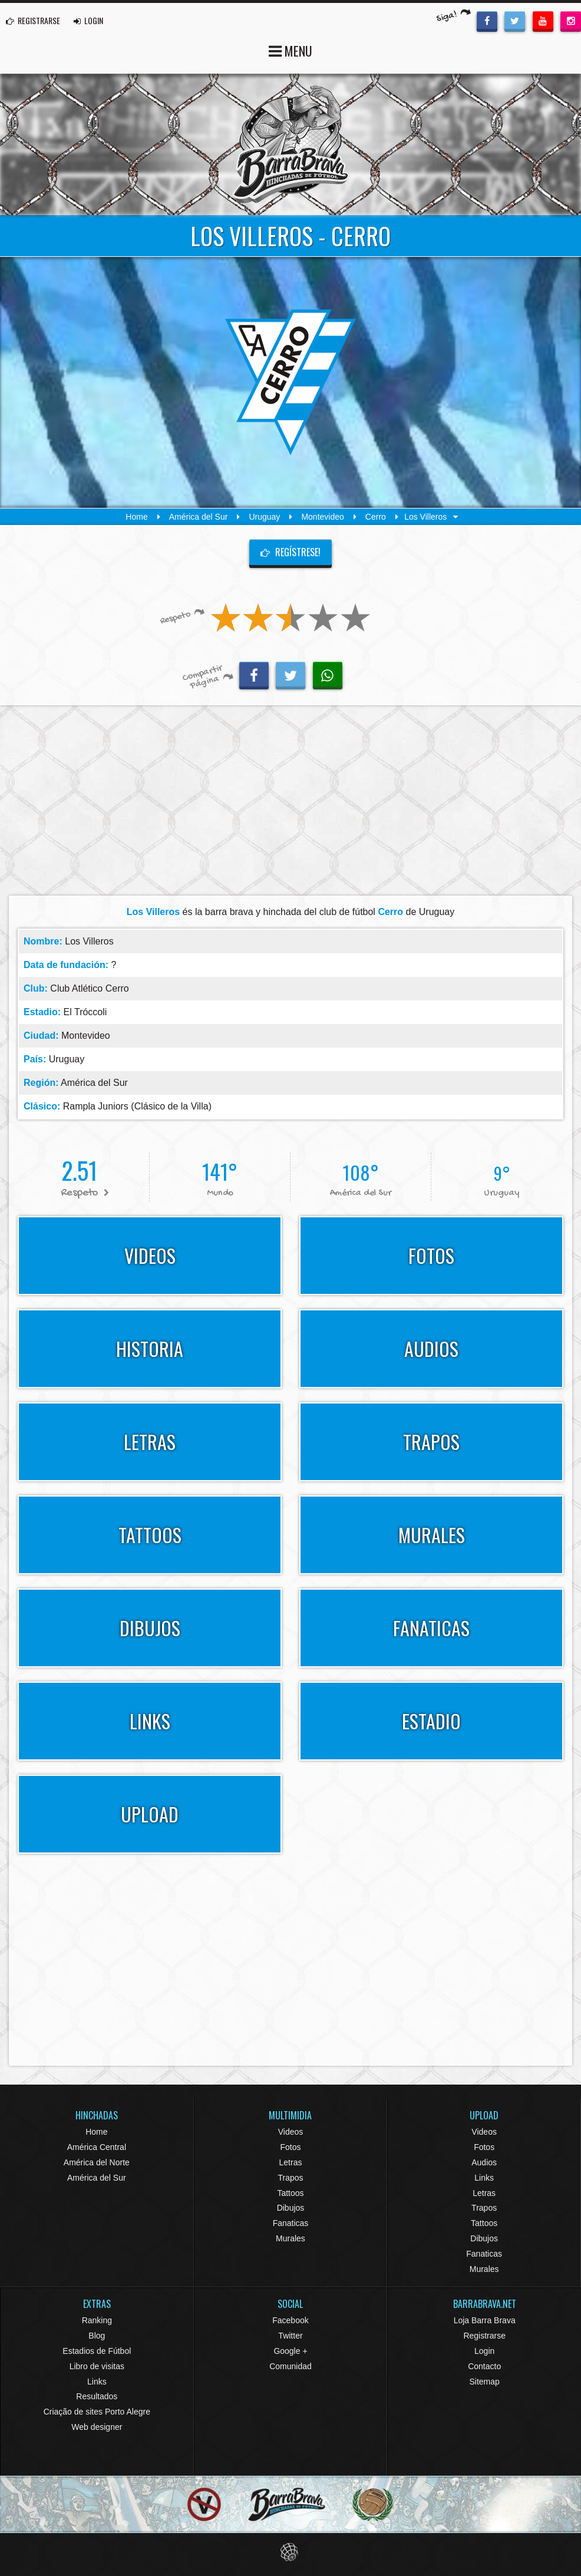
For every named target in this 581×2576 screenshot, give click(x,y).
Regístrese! (290, 552)
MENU (290, 49)
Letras (290, 2162)
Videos (290, 2131)
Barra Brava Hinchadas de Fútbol (290, 144)
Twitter (290, 2335)
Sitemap (484, 2381)
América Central (96, 2147)
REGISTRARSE (33, 20)
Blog (96, 2335)
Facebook (290, 2320)
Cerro (375, 516)
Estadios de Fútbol (96, 2351)
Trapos (290, 2177)
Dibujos (291, 2207)
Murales (290, 2238)
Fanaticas (291, 2223)
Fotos (290, 2147)
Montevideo (322, 516)
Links (484, 2177)
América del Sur (198, 516)
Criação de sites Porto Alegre (97, 2411)
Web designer (96, 2427)
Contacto (484, 2366)
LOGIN (88, 20)
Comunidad (290, 2366)
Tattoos (290, 2193)
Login (484, 2351)
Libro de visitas (97, 2366)
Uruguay (264, 516)
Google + (290, 2351)
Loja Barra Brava (485, 2320)
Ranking (97, 2320)
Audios (484, 2162)
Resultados (96, 2396)
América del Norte (97, 2162)
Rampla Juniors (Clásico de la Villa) (137, 1106)
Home (136, 516)
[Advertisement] (290, 803)
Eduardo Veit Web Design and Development (290, 2552)
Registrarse (484, 2335)
